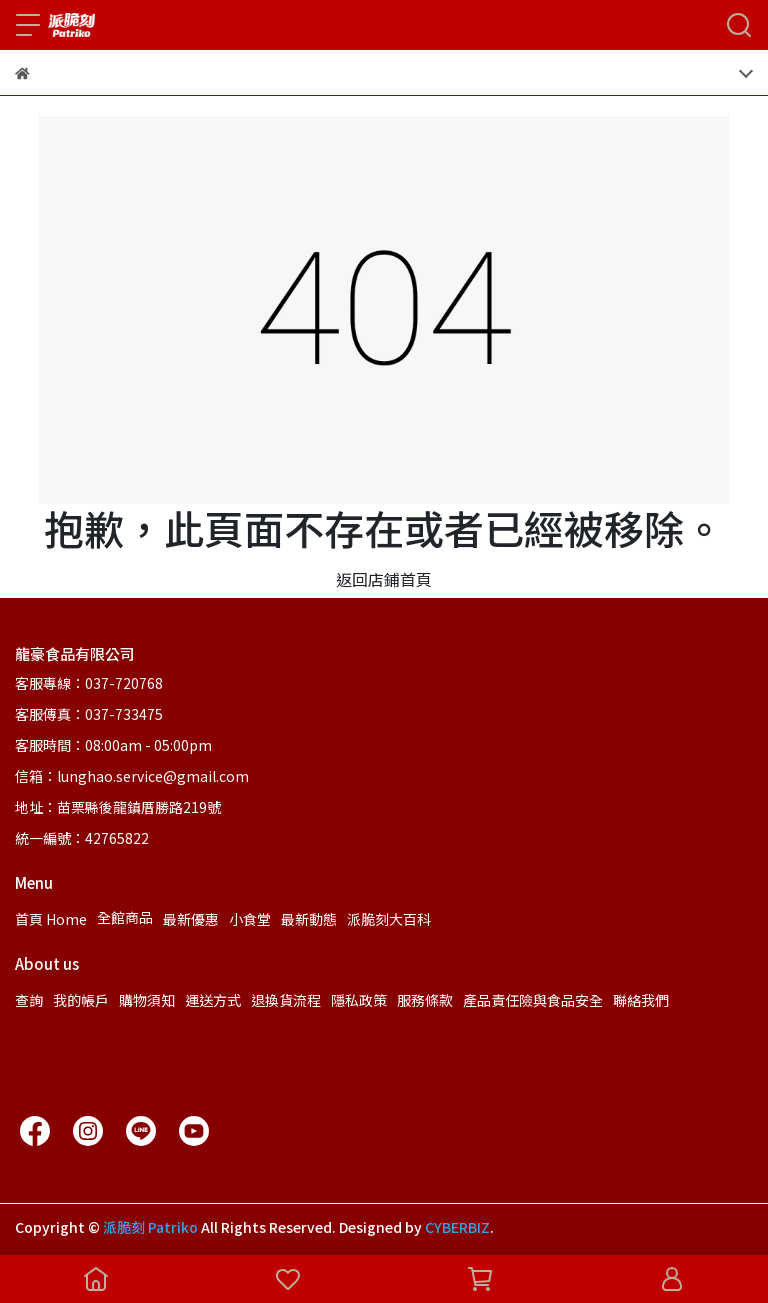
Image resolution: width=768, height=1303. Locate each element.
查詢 (29, 1000)
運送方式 (213, 1000)
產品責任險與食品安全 (533, 1000)
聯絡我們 (641, 1000)
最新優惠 (191, 919)
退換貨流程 (286, 1000)
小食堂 (250, 919)
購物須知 (147, 1000)
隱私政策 (359, 1000)
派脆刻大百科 (389, 919)
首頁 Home (51, 919)
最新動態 (309, 919)
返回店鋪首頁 (384, 579)
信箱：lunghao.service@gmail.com (132, 776)
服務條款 (425, 1000)
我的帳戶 (81, 1000)
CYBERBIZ (457, 1227)
